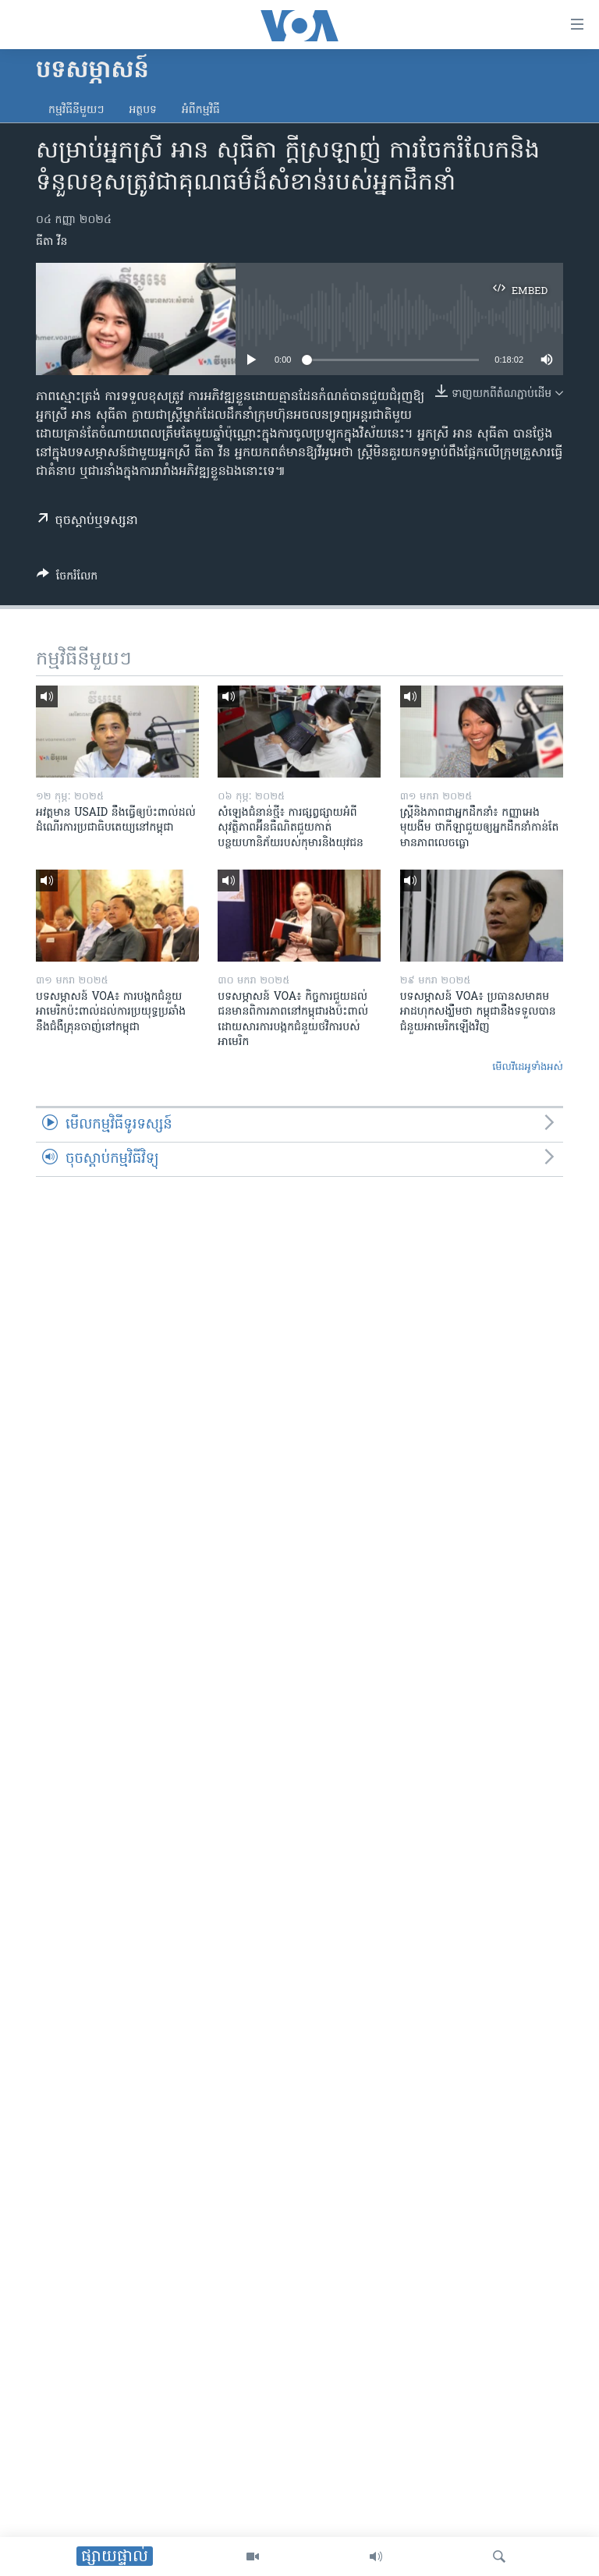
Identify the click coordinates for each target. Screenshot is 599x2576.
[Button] (67, 579)
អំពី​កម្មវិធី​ (201, 110)
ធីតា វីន (51, 242)
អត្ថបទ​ (143, 110)
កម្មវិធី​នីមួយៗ (76, 110)
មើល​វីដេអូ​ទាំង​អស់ (527, 1067)
